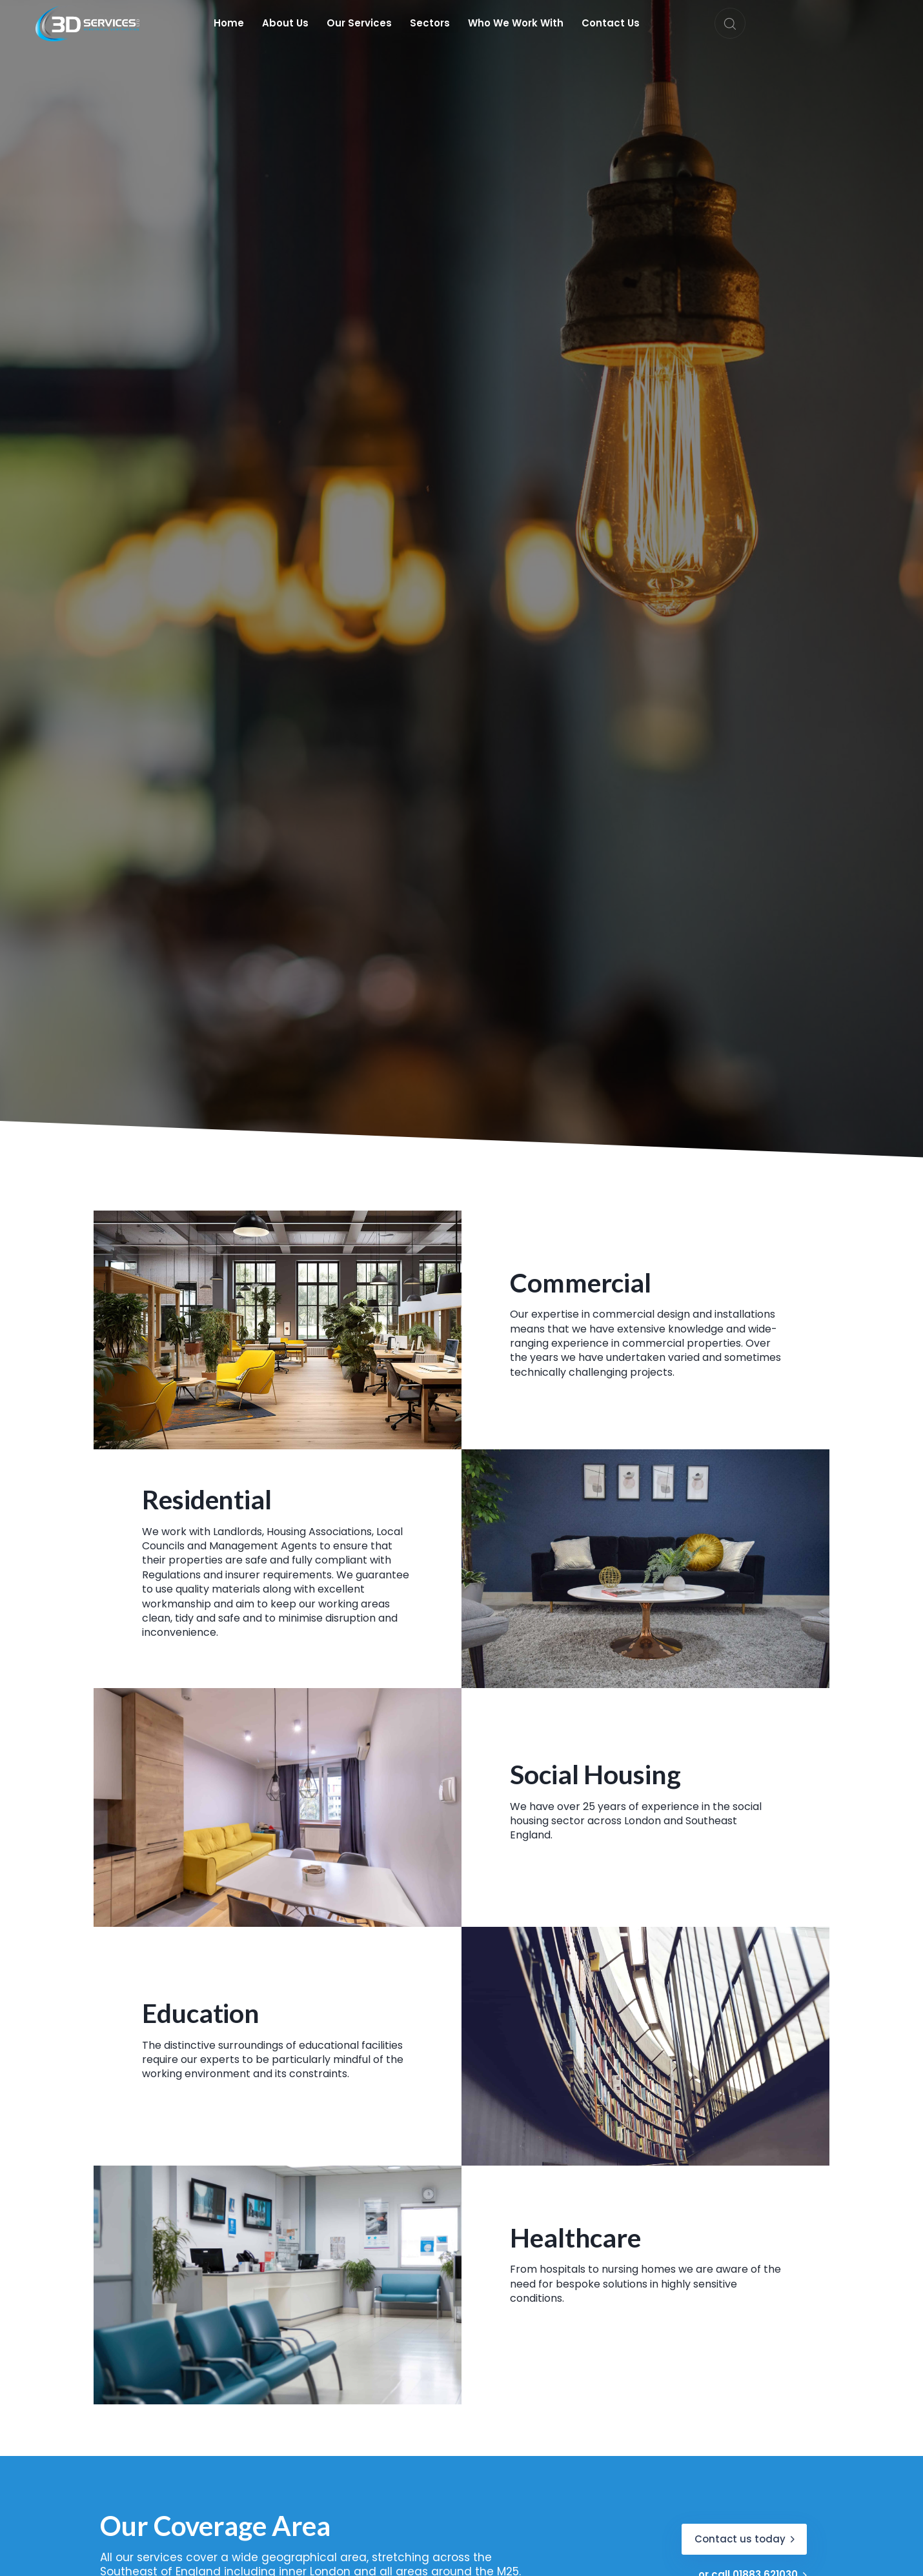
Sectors (430, 23)
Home (229, 23)
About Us (285, 23)
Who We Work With (515, 23)
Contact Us (611, 23)
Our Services (359, 23)
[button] (730, 23)
